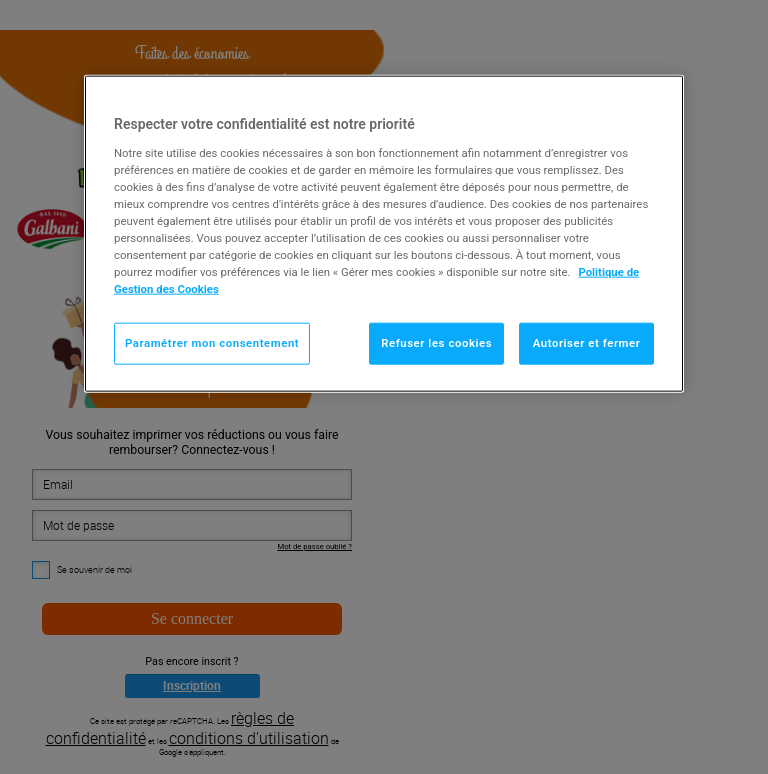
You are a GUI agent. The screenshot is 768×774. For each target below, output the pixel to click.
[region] (384, 234)
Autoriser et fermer (587, 343)
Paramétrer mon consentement (212, 343)
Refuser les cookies (436, 343)
